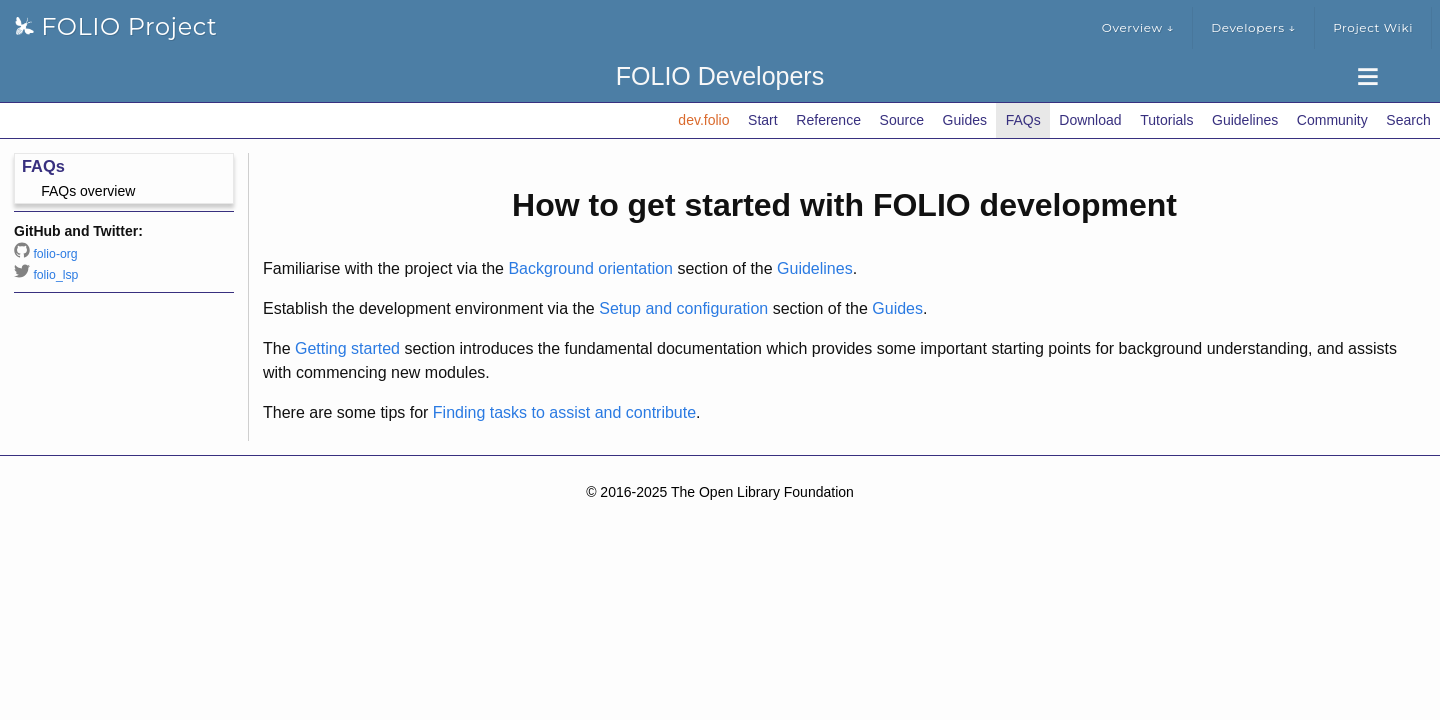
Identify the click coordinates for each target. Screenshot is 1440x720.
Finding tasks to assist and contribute (564, 412)
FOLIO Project (116, 26)
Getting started (347, 348)
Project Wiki (1373, 27)
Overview (1138, 28)
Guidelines (815, 268)
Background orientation (590, 268)
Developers (1253, 28)
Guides (897, 308)
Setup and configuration (683, 308)
